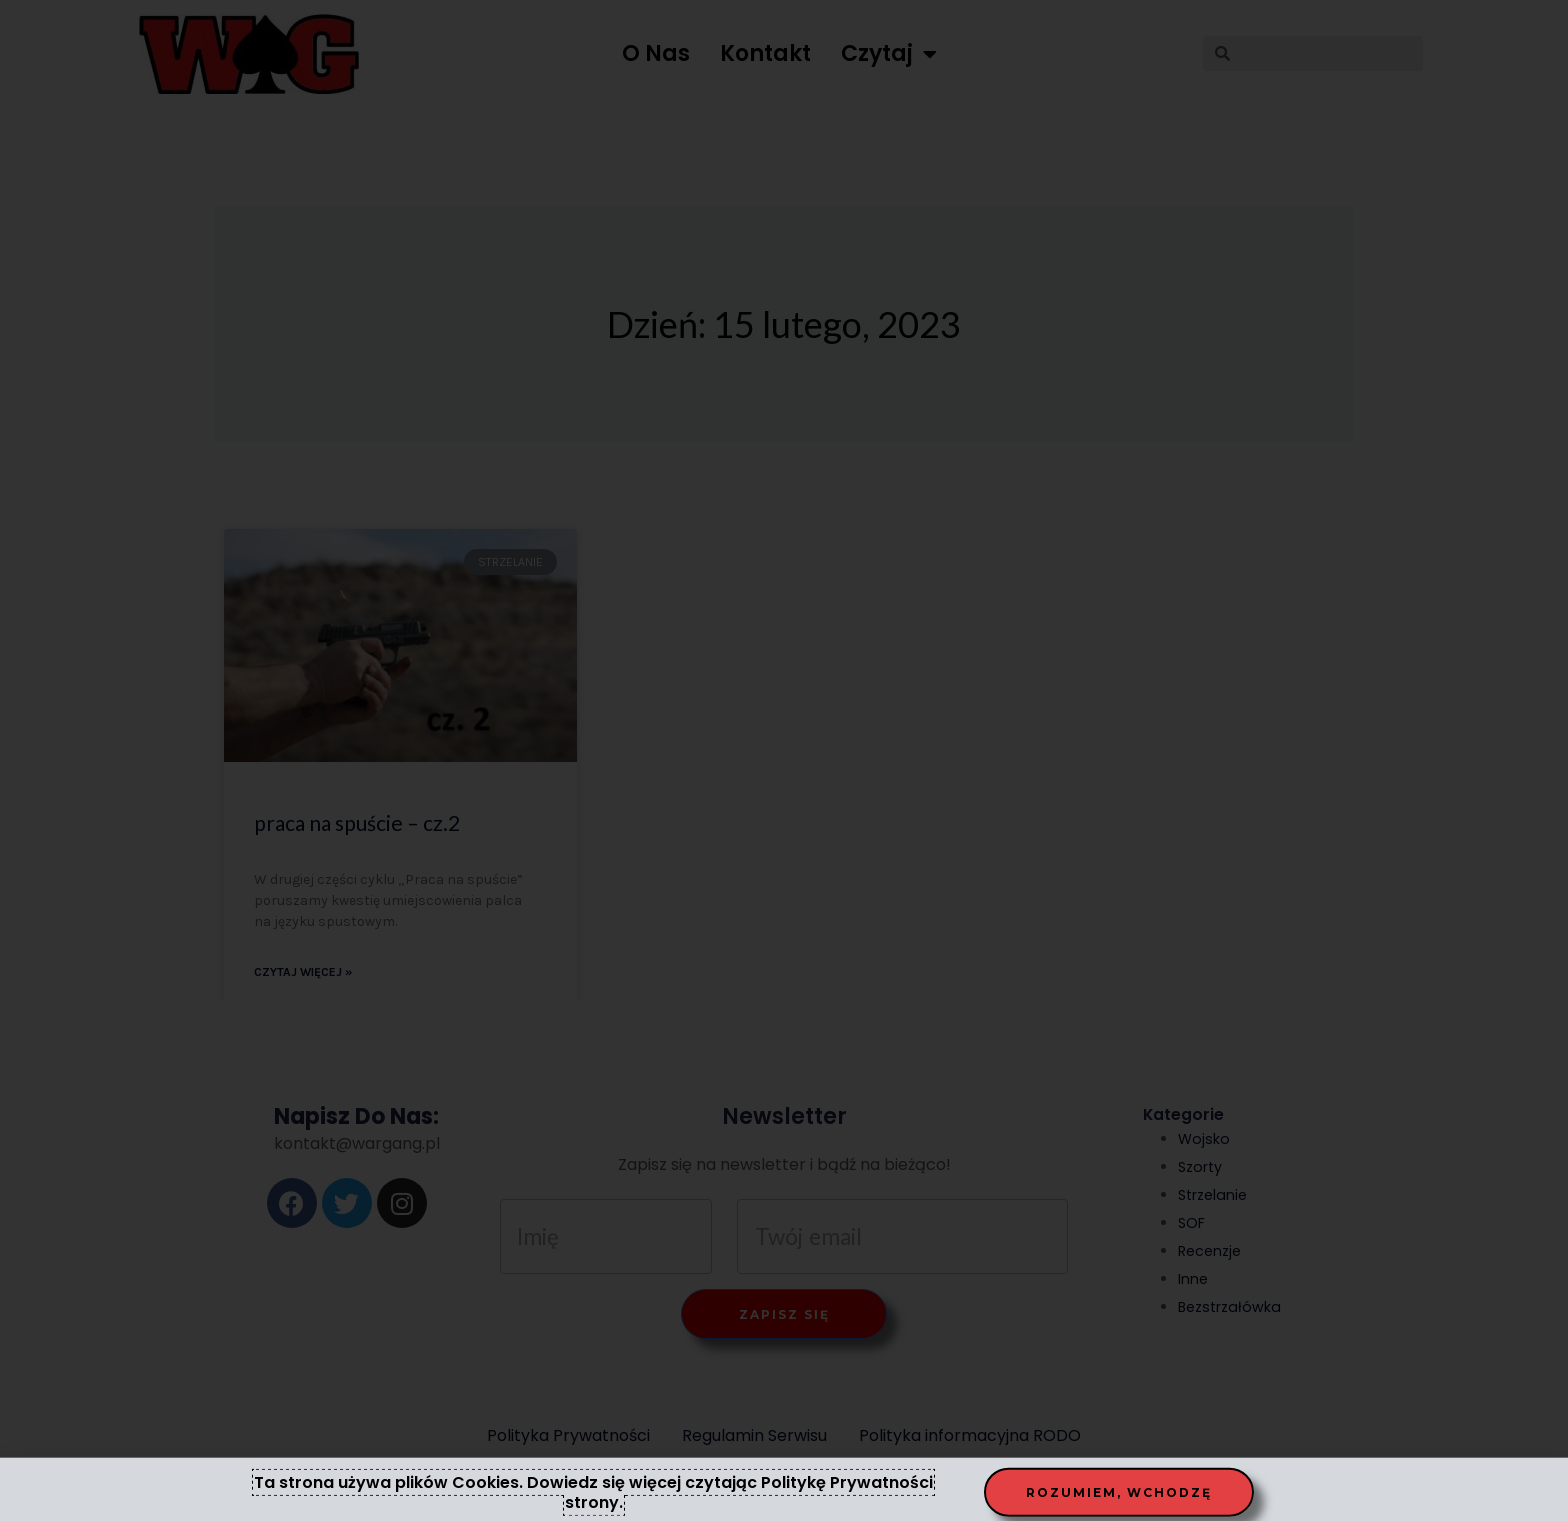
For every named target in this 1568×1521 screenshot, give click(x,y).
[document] (784, 760)
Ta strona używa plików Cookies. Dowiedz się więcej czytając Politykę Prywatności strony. (593, 1498)
